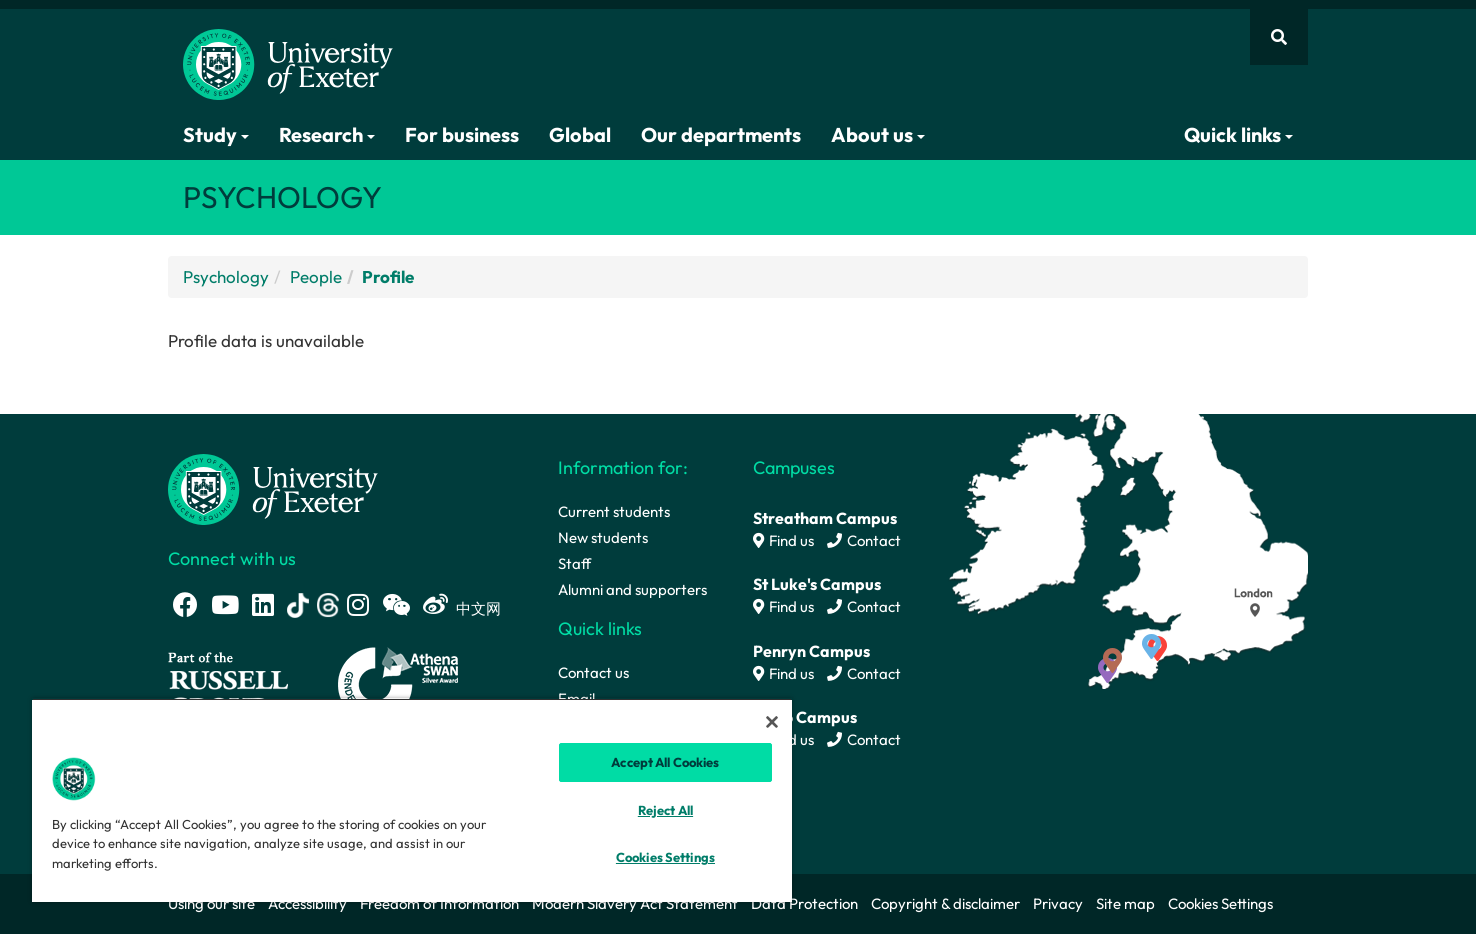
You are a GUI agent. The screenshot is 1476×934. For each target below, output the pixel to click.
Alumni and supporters (632, 589)
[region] (412, 800)
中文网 (478, 608)
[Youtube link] (225, 604)
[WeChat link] (396, 604)
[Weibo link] (435, 604)
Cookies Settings (1220, 903)
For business (462, 134)
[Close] (772, 722)
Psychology (226, 276)
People (316, 276)
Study (216, 134)
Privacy (1058, 903)
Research (327, 134)
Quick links (1238, 134)
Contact (864, 540)
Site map (1125, 903)
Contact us (593, 672)
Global (580, 134)
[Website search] (1279, 37)
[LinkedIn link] (263, 604)
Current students (614, 511)
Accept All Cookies (665, 762)
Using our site (211, 903)
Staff (574, 563)
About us (878, 134)
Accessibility (307, 903)
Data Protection (804, 903)
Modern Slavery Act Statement (635, 903)
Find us (783, 540)
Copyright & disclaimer (945, 903)
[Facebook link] (185, 604)
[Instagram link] (358, 604)
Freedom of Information (439, 903)
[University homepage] (273, 487)
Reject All (665, 810)
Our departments (721, 134)
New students (603, 537)
